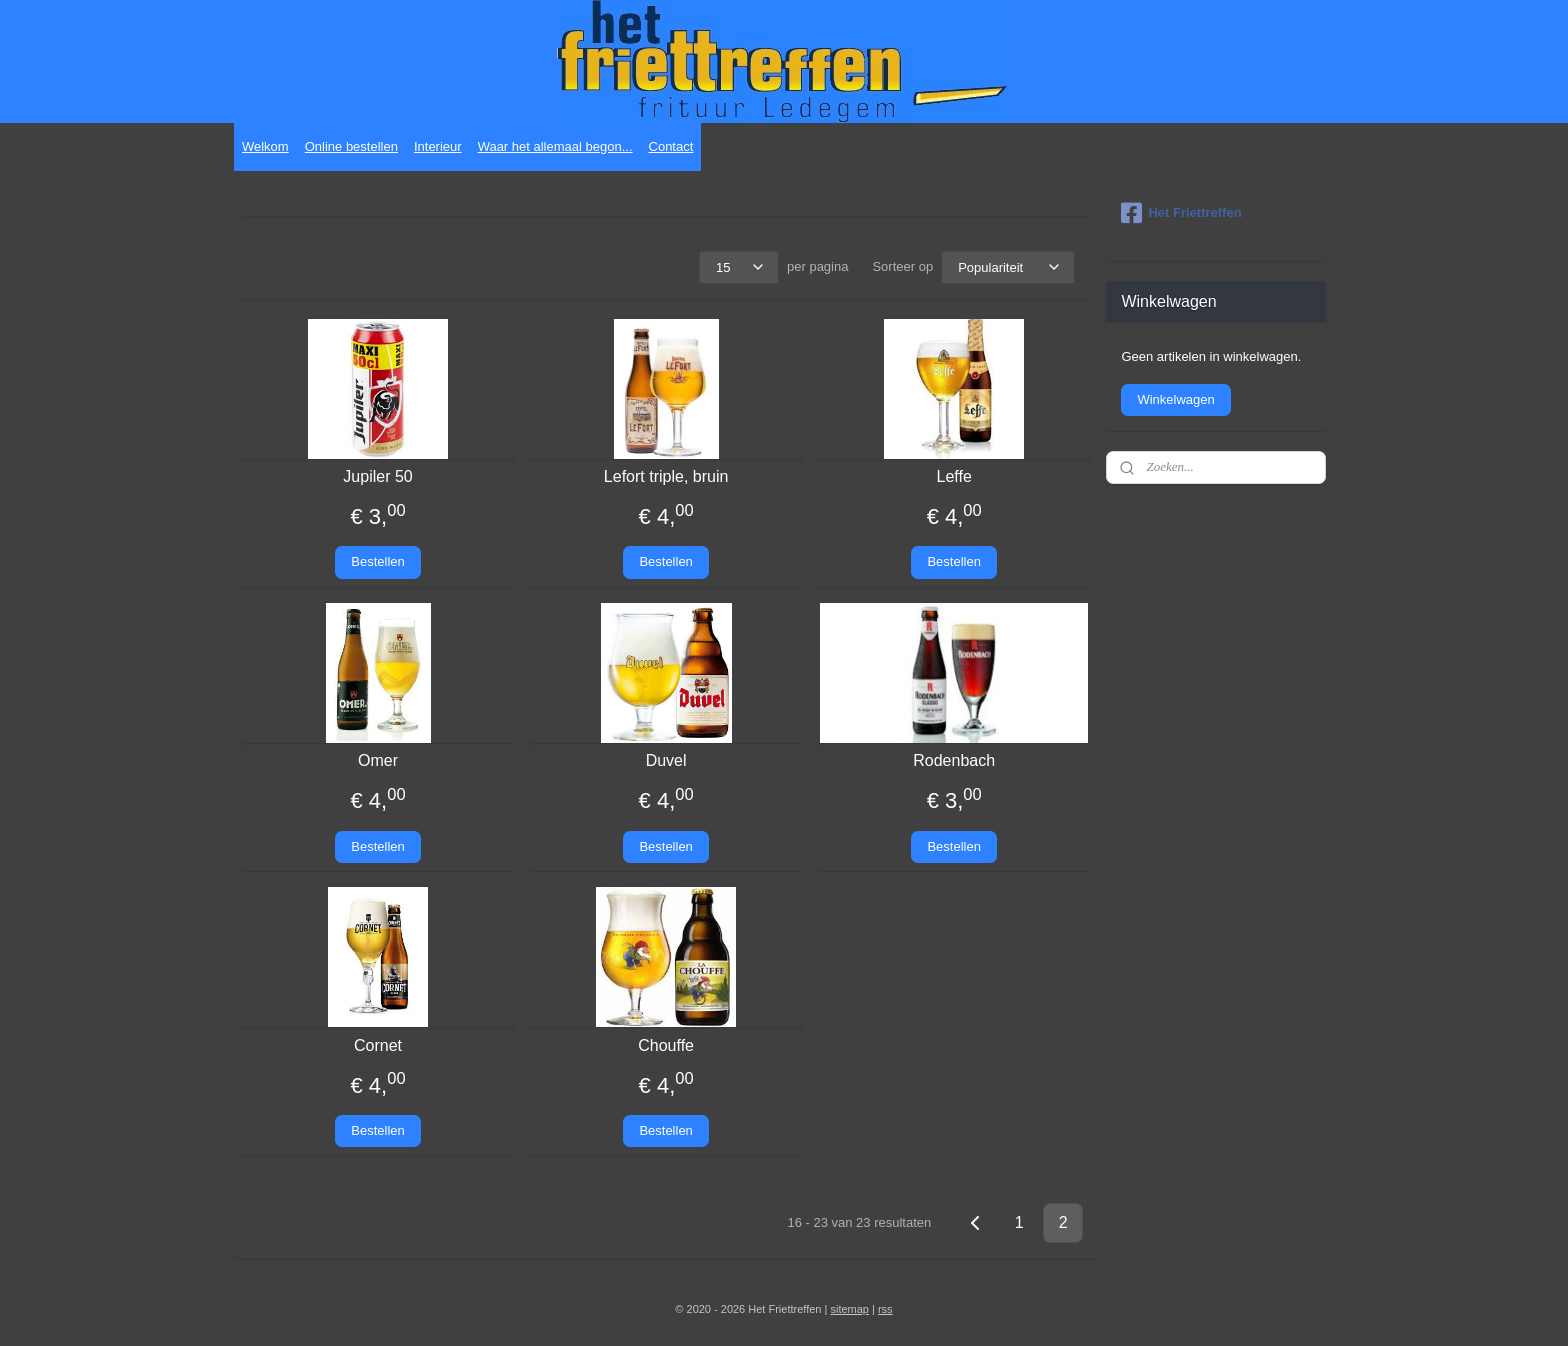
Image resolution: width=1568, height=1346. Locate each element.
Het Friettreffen (1181, 213)
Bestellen (377, 561)
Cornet (378, 1045)
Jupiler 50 (377, 476)
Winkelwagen (1175, 399)
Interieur (438, 146)
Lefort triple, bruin (666, 476)
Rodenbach (954, 760)
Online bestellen (351, 146)
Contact (671, 146)
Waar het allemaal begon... (555, 146)
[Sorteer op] (1008, 267)
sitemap (849, 1309)
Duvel (666, 760)
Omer (378, 760)
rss (885, 1309)
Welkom (265, 146)
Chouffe (666, 1045)
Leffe (954, 476)
